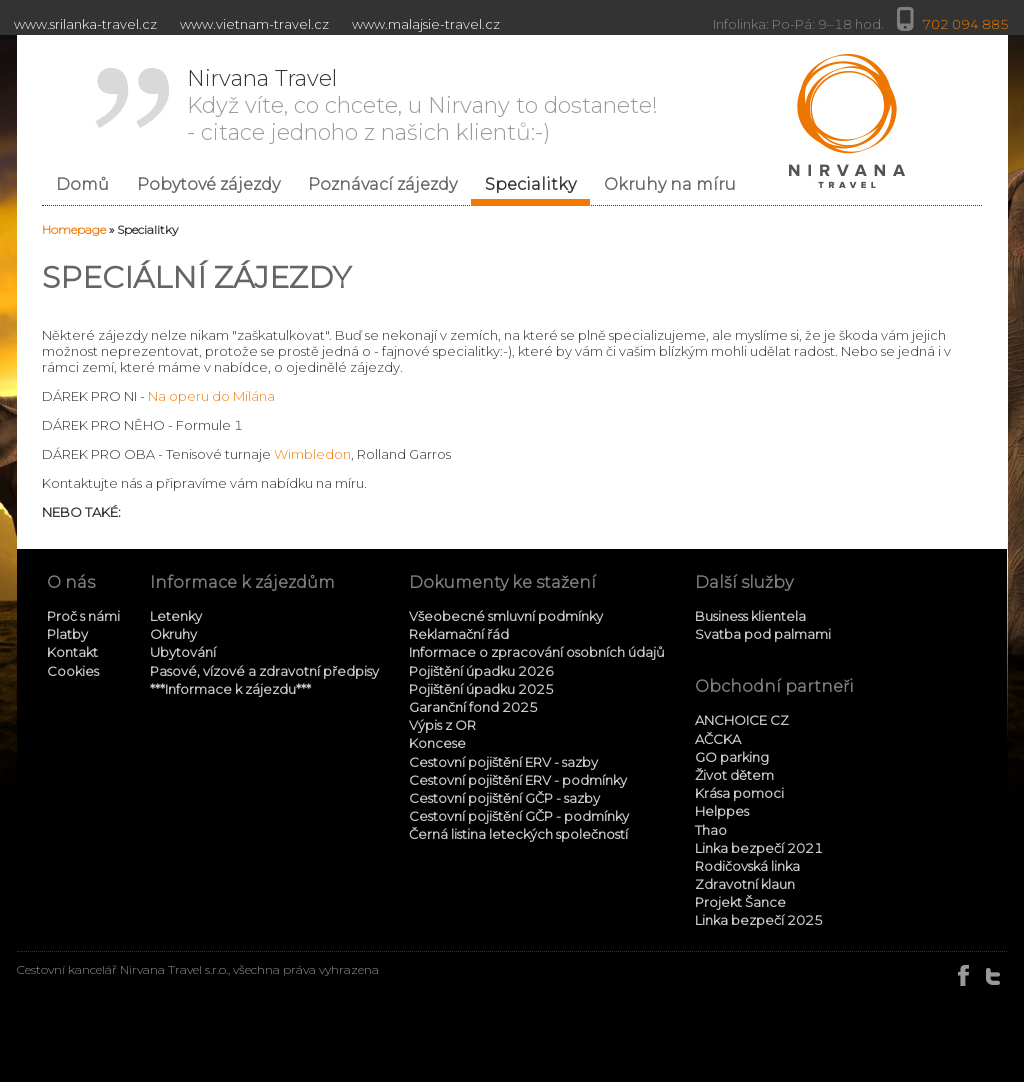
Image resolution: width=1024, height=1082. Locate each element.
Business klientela (750, 616)
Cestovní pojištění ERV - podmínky (518, 780)
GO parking (732, 757)
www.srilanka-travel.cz (85, 24)
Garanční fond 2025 (473, 707)
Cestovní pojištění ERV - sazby (503, 762)
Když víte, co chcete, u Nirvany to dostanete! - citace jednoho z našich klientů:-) (422, 105)
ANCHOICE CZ (742, 720)
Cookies (73, 671)
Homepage (74, 229)
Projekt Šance (740, 902)
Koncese (437, 743)
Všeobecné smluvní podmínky (506, 616)
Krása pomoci (739, 793)
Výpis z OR (442, 725)
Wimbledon (312, 454)
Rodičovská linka (747, 866)
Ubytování (183, 652)
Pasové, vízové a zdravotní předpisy (264, 671)
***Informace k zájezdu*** (230, 689)
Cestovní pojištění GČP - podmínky (519, 816)
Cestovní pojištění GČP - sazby (504, 798)
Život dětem (734, 775)
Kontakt (72, 652)
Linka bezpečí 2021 (759, 848)
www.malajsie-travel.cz (426, 24)
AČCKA (718, 739)
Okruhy (173, 634)
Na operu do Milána (211, 396)
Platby (67, 634)
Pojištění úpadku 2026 (481, 671)
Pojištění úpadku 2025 (481, 689)
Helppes (722, 811)
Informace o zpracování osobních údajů (537, 652)
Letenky (176, 616)
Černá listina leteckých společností (518, 834)
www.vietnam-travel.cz (254, 24)
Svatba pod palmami (763, 634)
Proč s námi (83, 616)
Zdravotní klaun (745, 884)
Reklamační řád (459, 634)
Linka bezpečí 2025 (759, 920)
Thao (711, 830)
